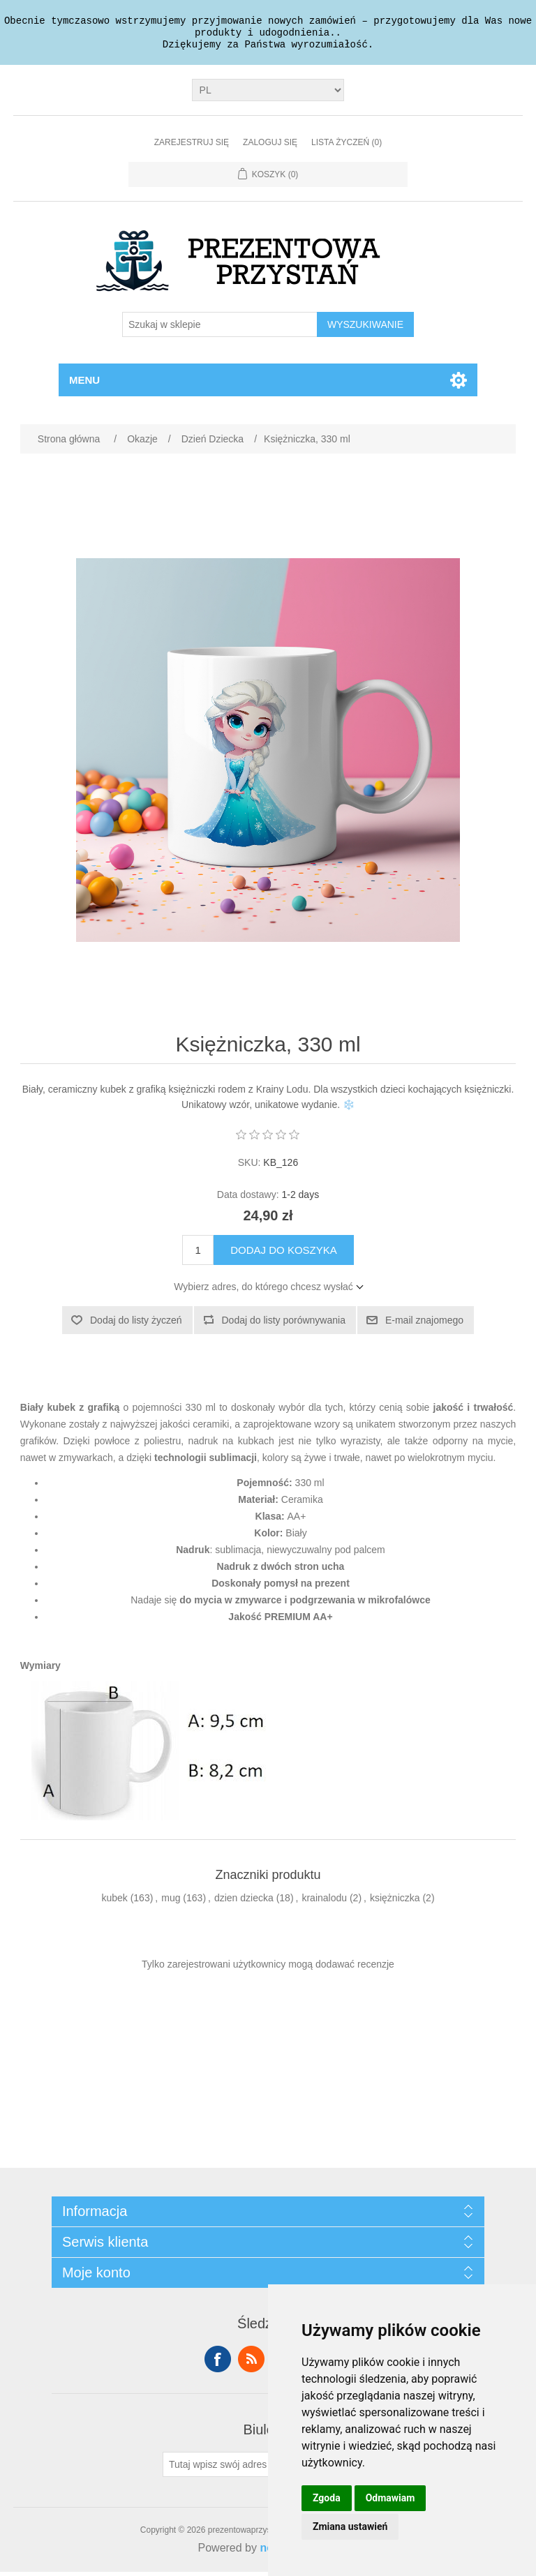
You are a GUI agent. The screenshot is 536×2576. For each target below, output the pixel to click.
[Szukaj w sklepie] (220, 328)
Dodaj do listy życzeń (136, 1324)
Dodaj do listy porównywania (283, 1324)
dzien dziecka (244, 1902)
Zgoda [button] (327, 2497)
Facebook (217, 2363)
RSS (251, 2363)
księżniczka (395, 1902)
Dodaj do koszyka (283, 1254)
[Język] (268, 94)
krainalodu (324, 1902)
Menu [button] (84, 384)
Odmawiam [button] (390, 2497)
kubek (114, 1902)
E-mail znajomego (424, 1324)
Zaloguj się (270, 146)
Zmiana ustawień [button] (350, 2526)
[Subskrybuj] (225, 2468)
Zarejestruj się (191, 146)
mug (170, 1902)
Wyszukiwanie (365, 328)
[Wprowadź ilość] (198, 1254)
